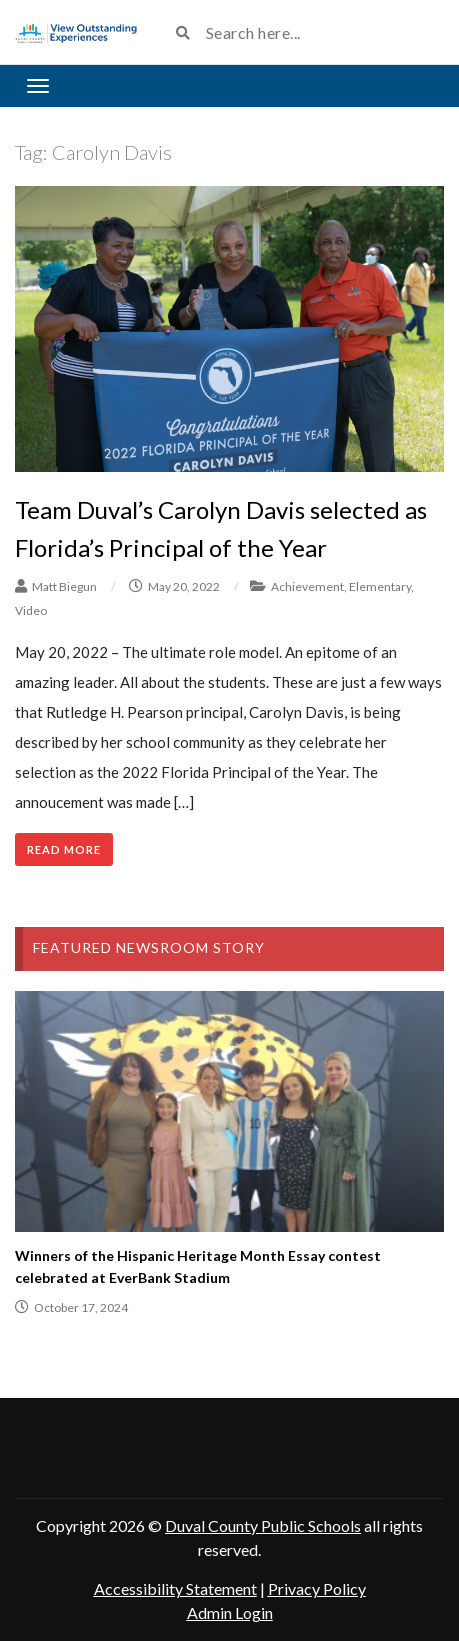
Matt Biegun (64, 586)
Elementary (380, 586)
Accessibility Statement (175, 1588)
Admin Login (230, 1612)
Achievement (307, 586)
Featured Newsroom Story (149, 947)
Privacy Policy (317, 1588)
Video (31, 610)
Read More (64, 849)
